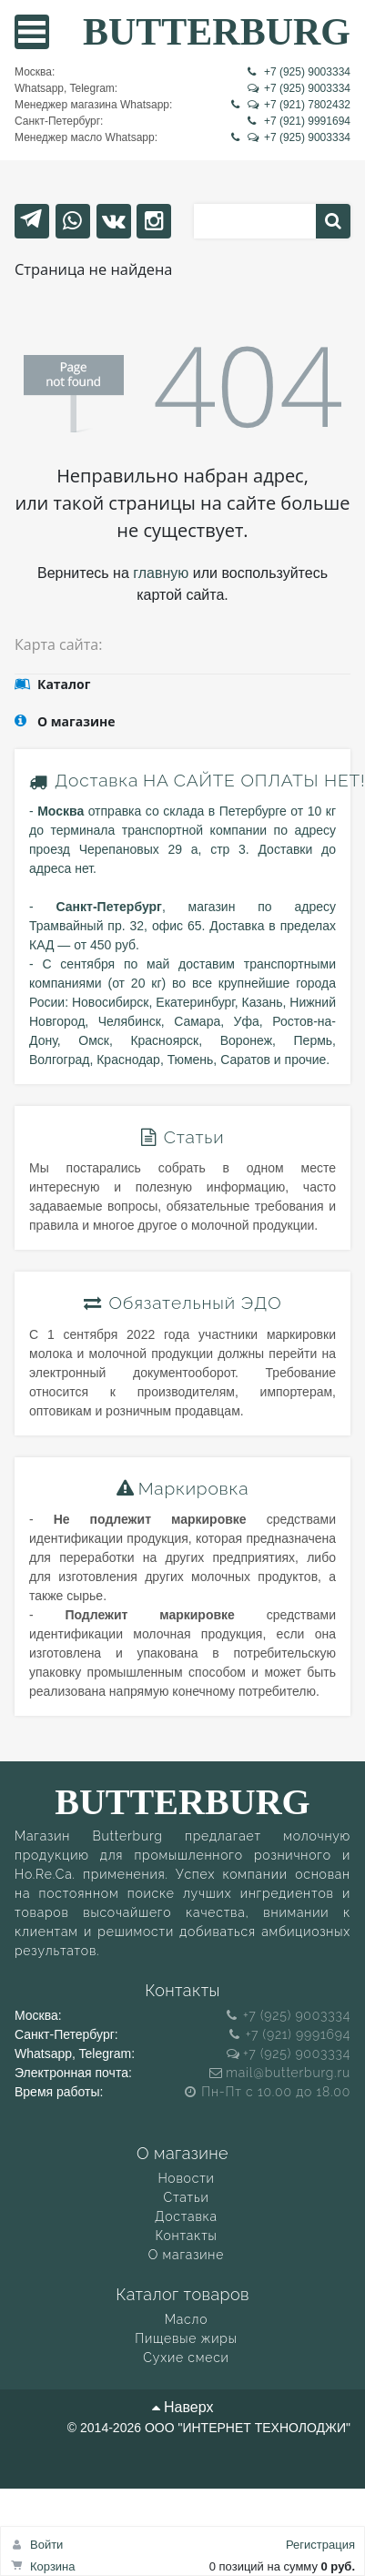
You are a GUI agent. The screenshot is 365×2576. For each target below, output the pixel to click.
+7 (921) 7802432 (290, 104)
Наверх (183, 2407)
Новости (185, 2178)
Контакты (186, 2235)
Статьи (186, 2197)
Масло (186, 2319)
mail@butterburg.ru (279, 2072)
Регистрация (320, 2544)
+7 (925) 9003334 (299, 72)
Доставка (96, 780)
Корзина (53, 2566)
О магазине (186, 2254)
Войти (46, 2544)
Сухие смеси (185, 2357)
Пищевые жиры (186, 2338)
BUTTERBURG (216, 31)
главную (160, 573)
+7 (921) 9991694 (299, 121)
